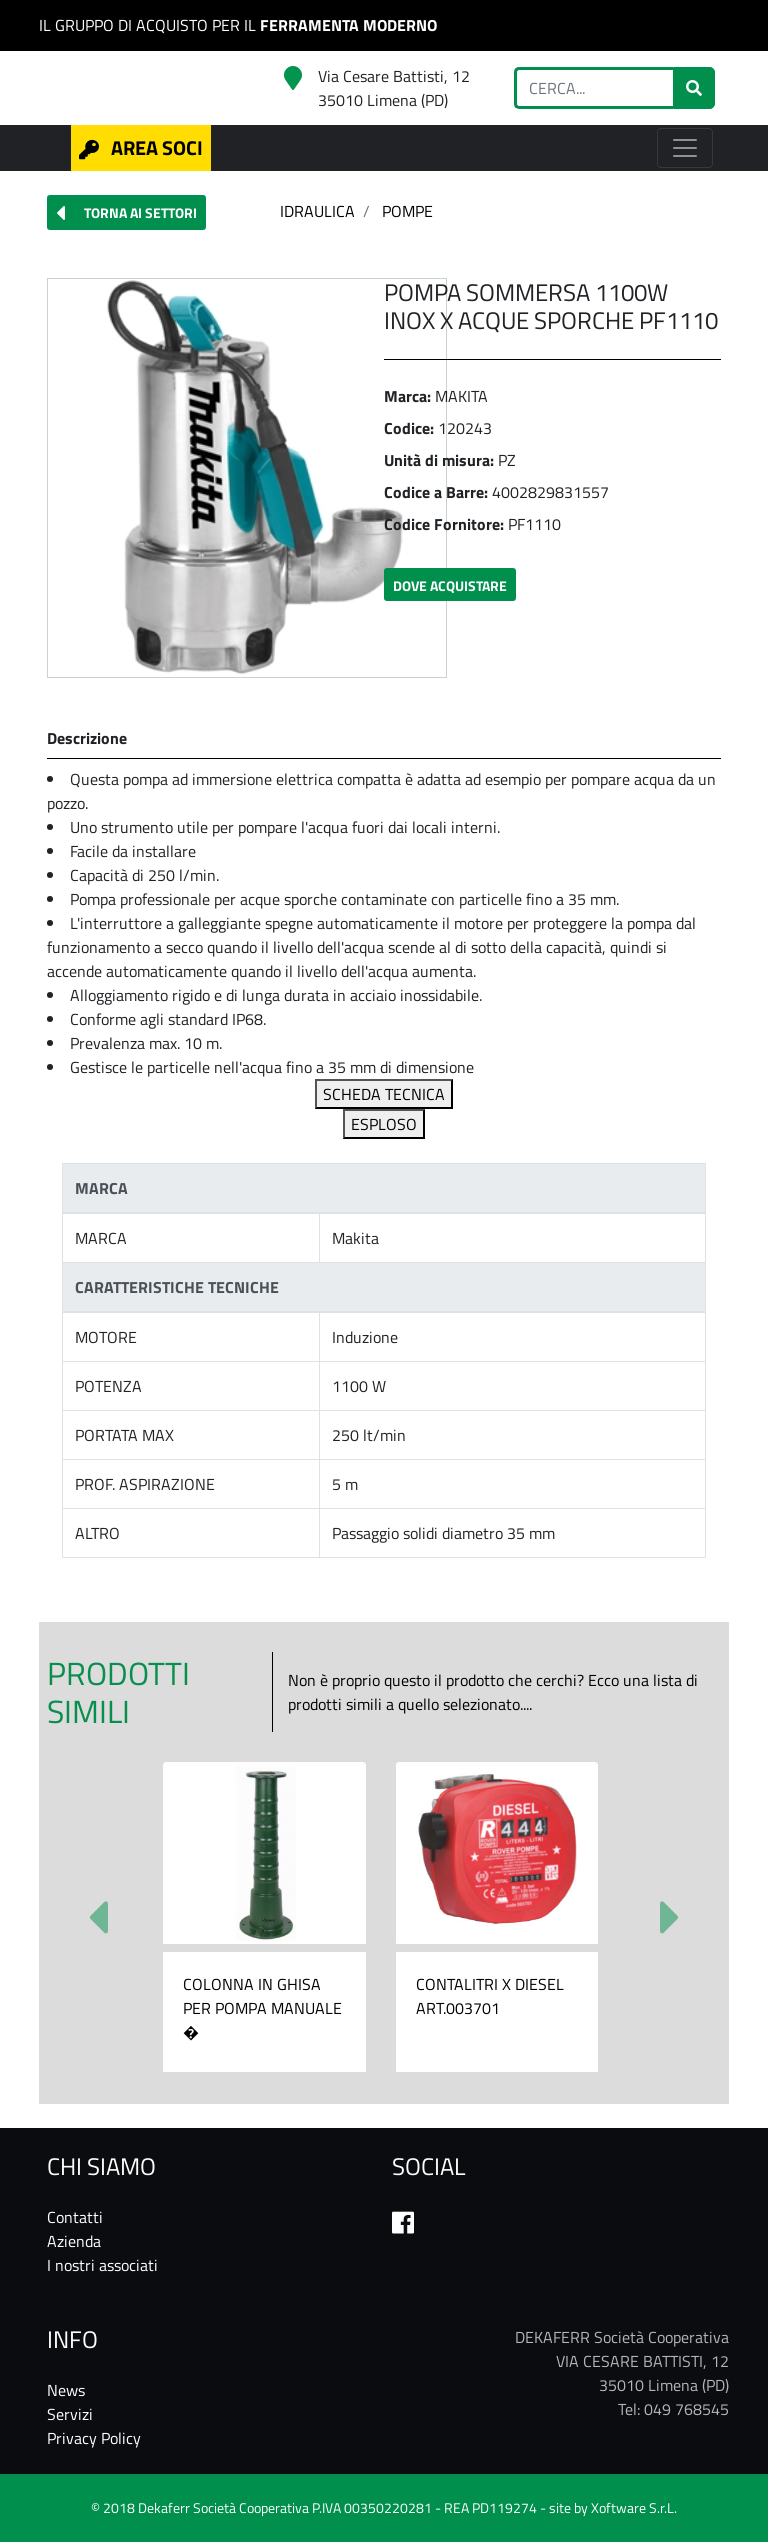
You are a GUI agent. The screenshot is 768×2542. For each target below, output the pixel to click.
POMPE (407, 211)
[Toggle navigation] (685, 148)
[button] (126, 212)
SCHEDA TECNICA (384, 1094)
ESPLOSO (384, 1124)
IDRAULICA (317, 211)
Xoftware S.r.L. (634, 2508)
